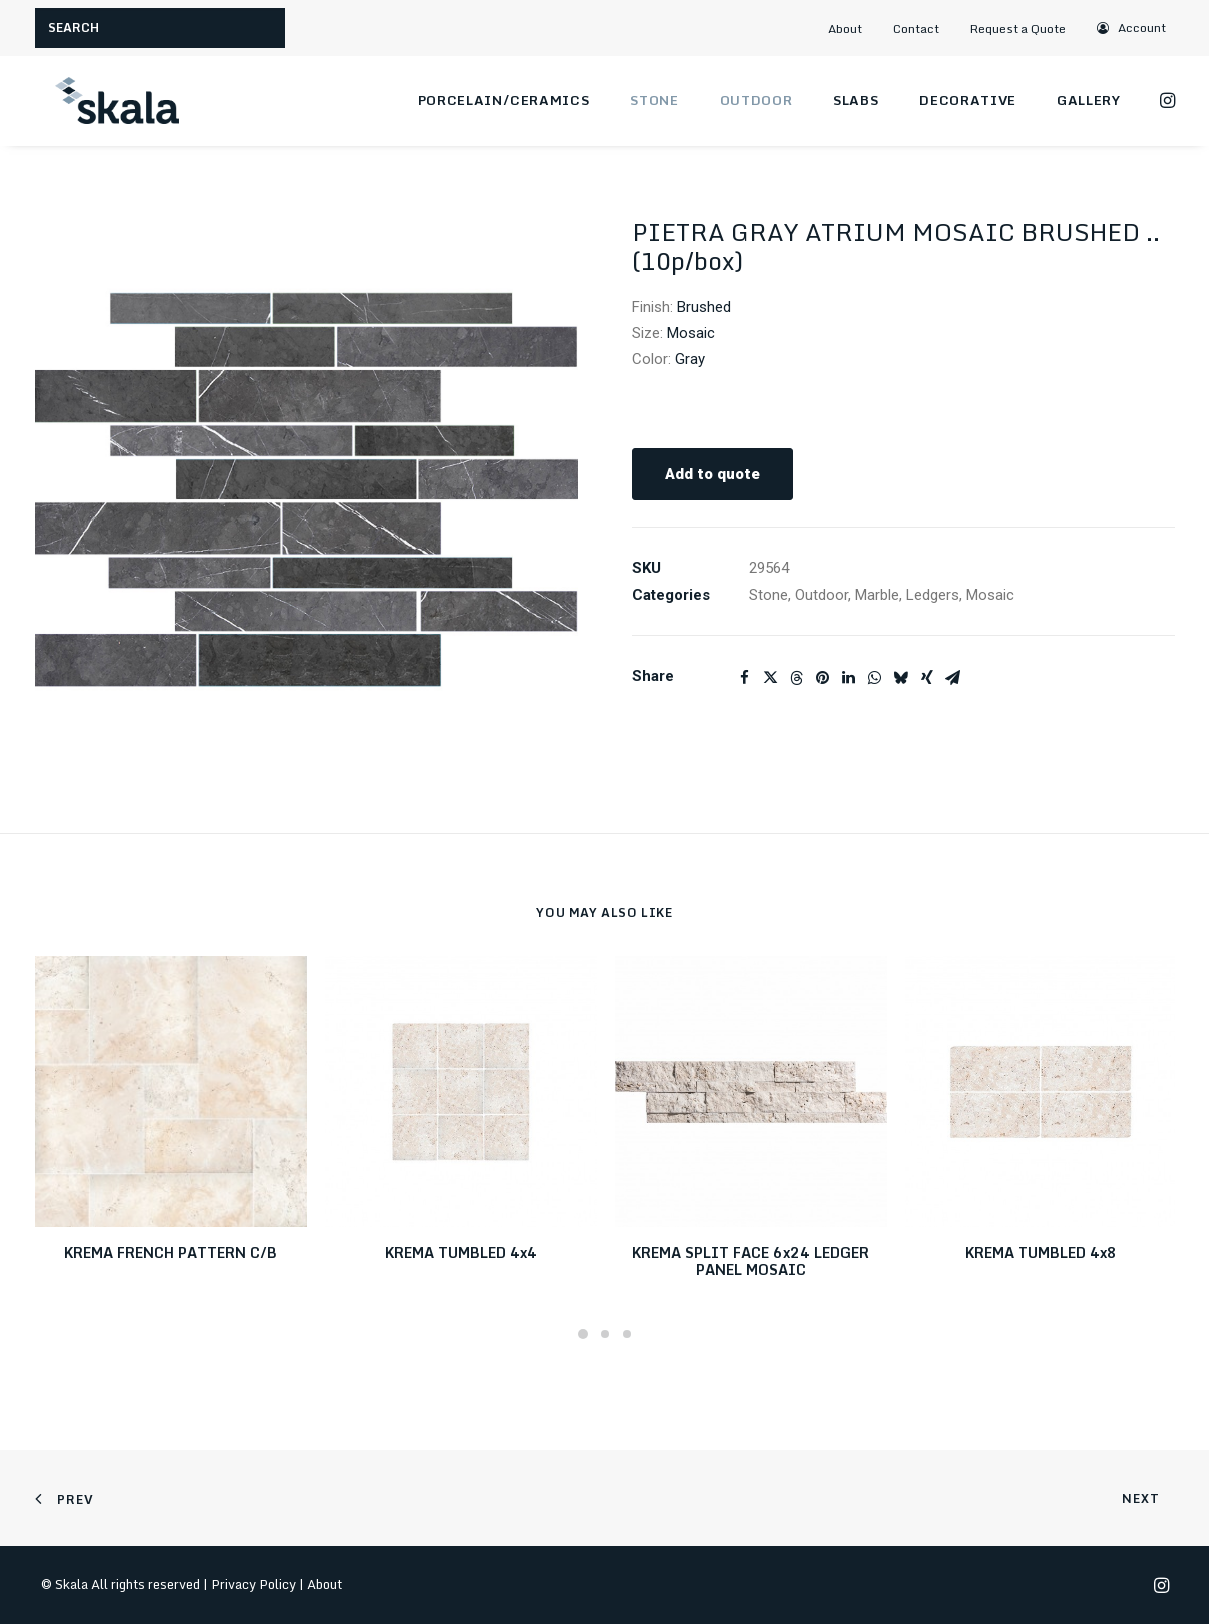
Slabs (855, 100)
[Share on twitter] (771, 678)
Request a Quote (1018, 28)
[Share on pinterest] (823, 678)
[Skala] (115, 101)
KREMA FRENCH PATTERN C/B (170, 1252)
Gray (690, 359)
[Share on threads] (797, 678)
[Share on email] (953, 678)
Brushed (704, 307)
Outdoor (756, 100)
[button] (1131, 27)
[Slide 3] (627, 1334)
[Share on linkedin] (849, 678)
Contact (916, 28)
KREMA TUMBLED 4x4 (461, 1252)
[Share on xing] (927, 678)
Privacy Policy (253, 1584)
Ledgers (932, 595)
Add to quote (712, 474)
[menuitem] (854, 28)
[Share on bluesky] (901, 678)
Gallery (1089, 100)
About (845, 28)
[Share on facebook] (745, 678)
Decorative (967, 100)
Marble (877, 595)
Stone (654, 100)
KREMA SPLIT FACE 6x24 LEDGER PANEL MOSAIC (750, 1261)
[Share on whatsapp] (875, 678)
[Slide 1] (583, 1334)
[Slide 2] (605, 1334)
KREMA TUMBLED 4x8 (1041, 1252)
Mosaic (691, 333)
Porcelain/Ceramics (504, 100)
